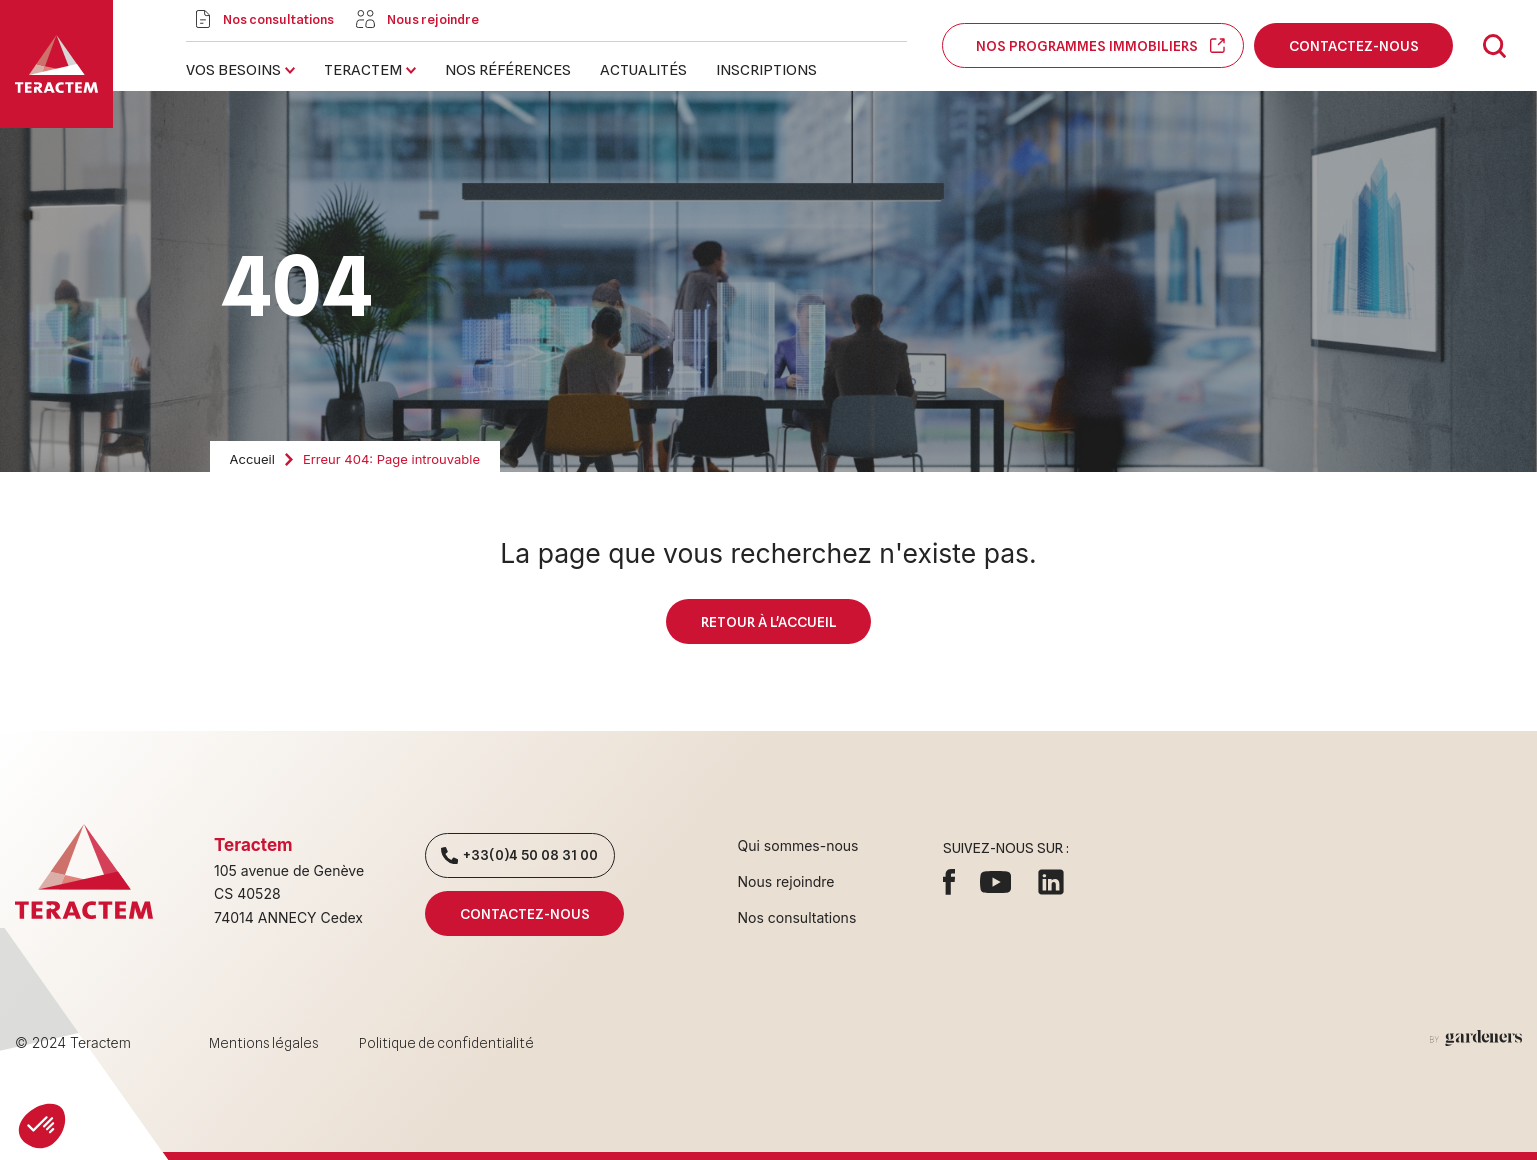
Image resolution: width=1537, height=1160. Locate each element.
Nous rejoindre (786, 881)
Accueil (252, 459)
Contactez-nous (1353, 45)
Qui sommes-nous (798, 845)
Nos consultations (797, 917)
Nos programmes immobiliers (1093, 45)
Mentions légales (264, 1043)
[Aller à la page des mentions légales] (1476, 1038)
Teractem (363, 70)
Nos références (508, 70)
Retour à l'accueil (768, 621)
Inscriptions (766, 70)
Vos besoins (233, 70)
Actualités (643, 70)
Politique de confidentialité (446, 1043)
